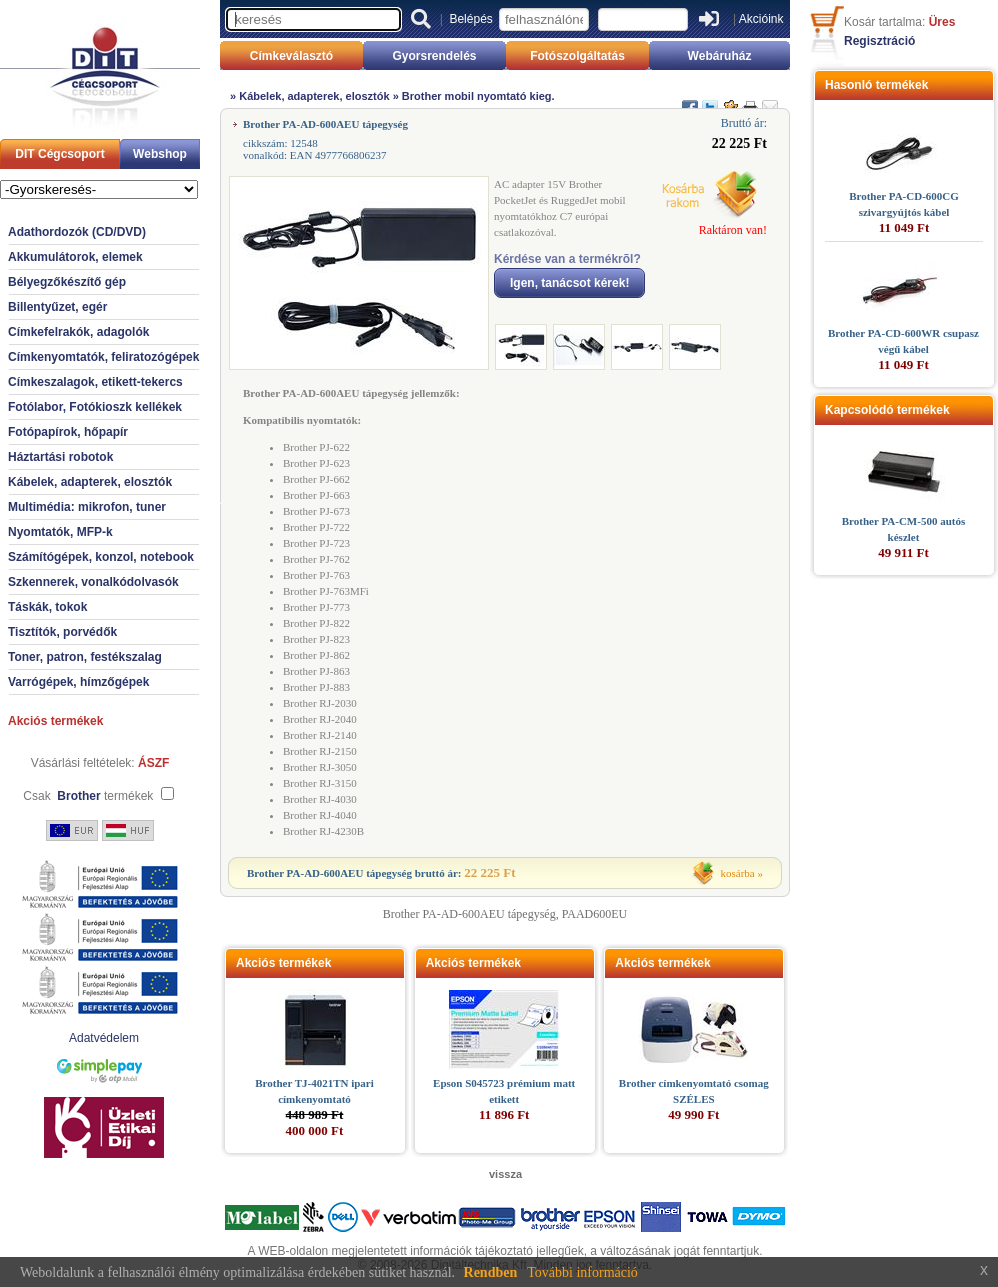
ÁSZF (153, 763)
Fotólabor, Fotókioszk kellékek (95, 407)
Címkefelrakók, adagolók (78, 332)
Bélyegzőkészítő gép (67, 282)
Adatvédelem (104, 1038)
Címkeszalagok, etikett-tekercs (95, 382)
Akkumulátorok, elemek (75, 257)
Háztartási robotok (60, 457)
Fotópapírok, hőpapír (68, 432)
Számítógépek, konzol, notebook (101, 557)
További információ (582, 1272)
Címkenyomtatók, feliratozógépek (103, 357)
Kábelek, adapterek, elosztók (90, 482)
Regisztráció (879, 41)
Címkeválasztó (291, 56)
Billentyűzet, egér (57, 307)
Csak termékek (88, 796)
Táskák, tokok (47, 607)
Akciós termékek (55, 721)
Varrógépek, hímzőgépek (78, 682)
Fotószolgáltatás (577, 56)
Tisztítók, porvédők (62, 632)
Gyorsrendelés (434, 56)
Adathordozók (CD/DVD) (77, 232)
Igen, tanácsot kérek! (569, 283)
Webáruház (720, 56)
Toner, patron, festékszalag (85, 657)
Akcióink (761, 19)
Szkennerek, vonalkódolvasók (93, 582)
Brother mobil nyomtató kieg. (478, 96)
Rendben (491, 1272)
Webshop (160, 154)
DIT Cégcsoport (59, 154)
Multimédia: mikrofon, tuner (87, 507)
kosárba (738, 873)
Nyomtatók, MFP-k (60, 532)
